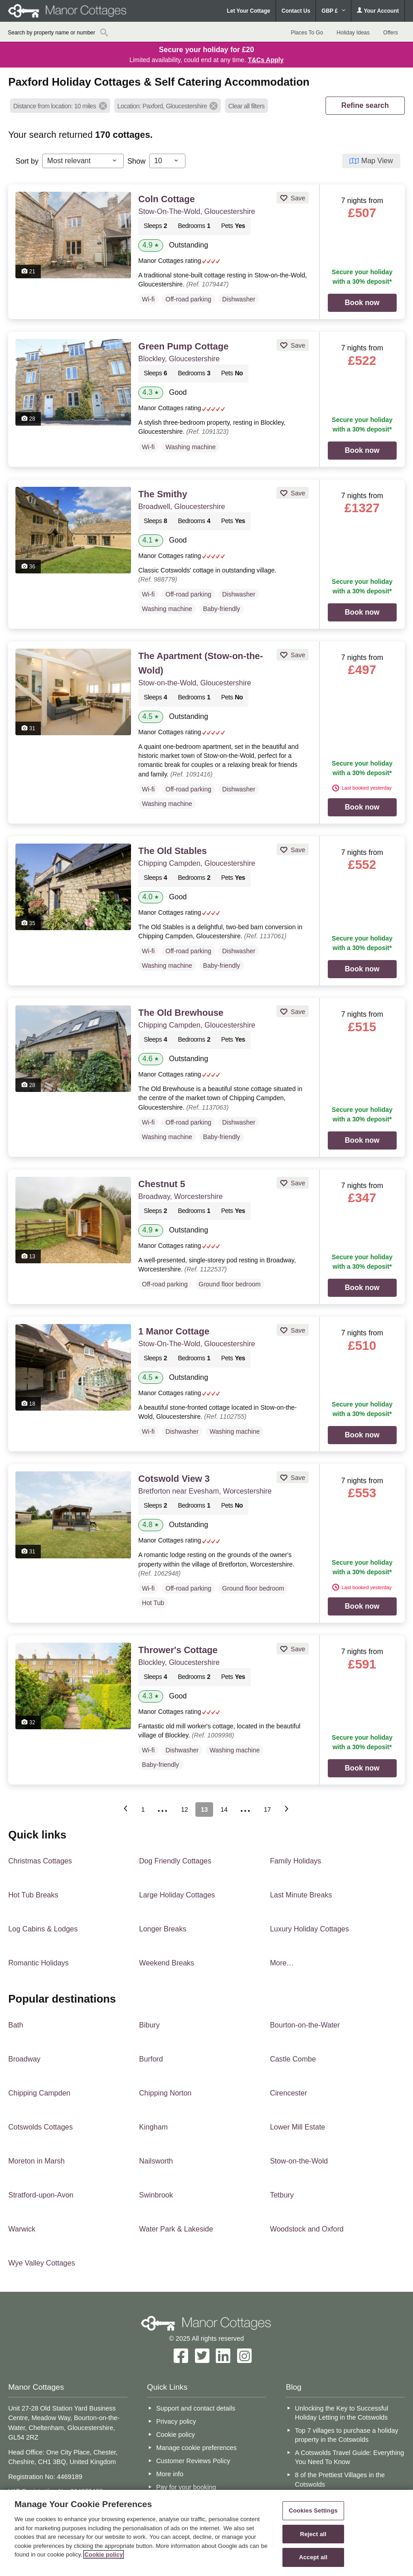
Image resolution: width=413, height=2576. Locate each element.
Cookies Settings (313, 2510)
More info (169, 2474)
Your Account (377, 10)
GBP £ (333, 11)
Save (297, 198)
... (162, 1807)
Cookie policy (175, 2434)
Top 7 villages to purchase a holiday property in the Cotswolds (346, 2435)
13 (204, 1809)
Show (136, 161)
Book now (362, 302)
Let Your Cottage (248, 11)
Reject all (313, 2534)
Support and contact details (195, 2408)
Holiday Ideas (353, 32)
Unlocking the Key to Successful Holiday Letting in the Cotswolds (342, 2413)
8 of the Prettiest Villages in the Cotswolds (340, 2479)
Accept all (313, 2557)
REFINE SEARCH (365, 105)
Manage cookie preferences (196, 2447)
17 (267, 1809)
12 (184, 1809)
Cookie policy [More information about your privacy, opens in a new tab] (103, 2554)
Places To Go (307, 32)
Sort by (27, 161)
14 (224, 1809)
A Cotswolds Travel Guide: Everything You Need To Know (349, 2457)
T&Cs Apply (266, 59)
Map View (377, 161)
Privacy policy (176, 2421)
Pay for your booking (186, 2487)
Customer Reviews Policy (193, 2460)
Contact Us (296, 11)
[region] (206, 2533)
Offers (390, 32)
